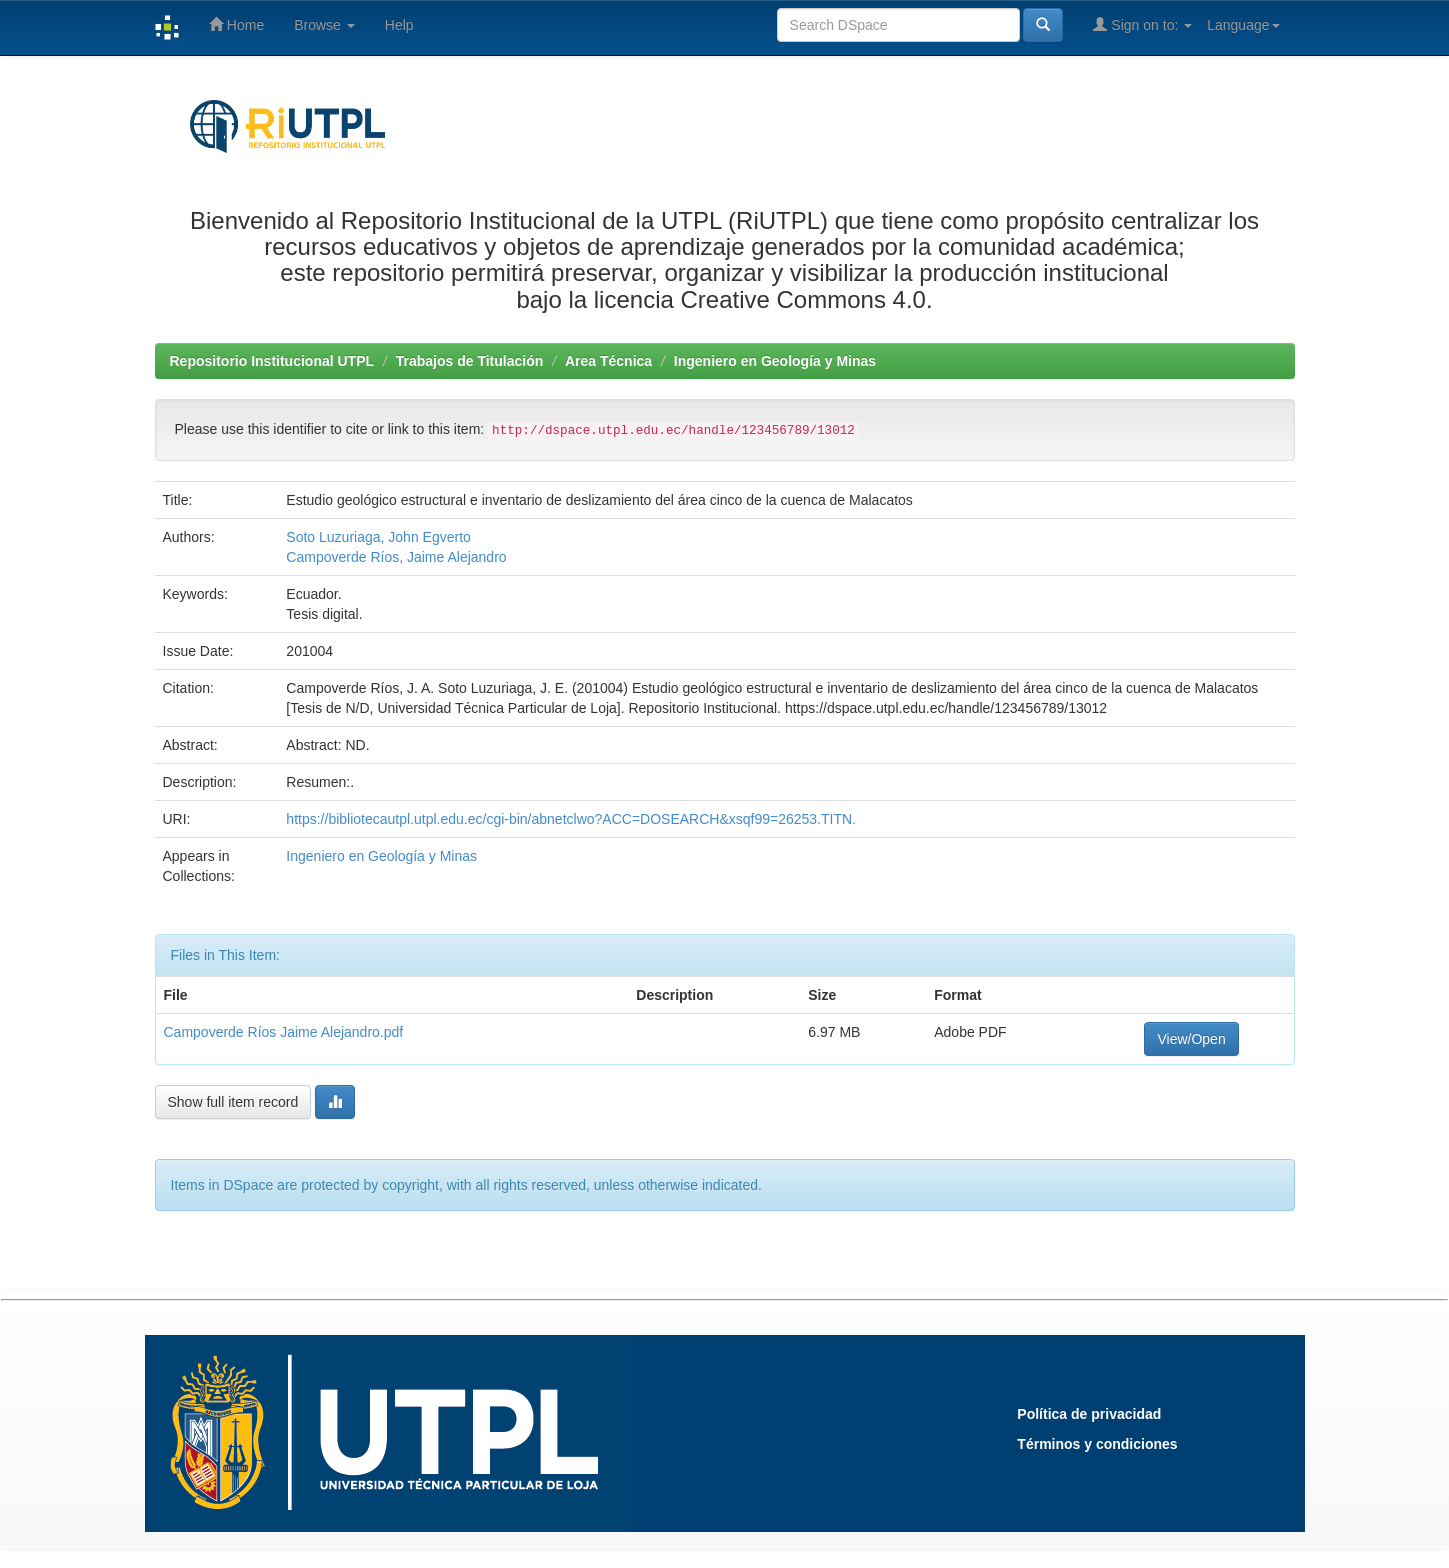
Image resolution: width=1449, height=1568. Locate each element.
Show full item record (233, 1102)
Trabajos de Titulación (470, 361)
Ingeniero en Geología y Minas (775, 361)
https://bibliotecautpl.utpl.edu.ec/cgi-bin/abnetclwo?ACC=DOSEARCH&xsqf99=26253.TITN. (571, 819)
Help (399, 25)
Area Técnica (608, 361)
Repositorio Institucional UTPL (272, 361)
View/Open (1191, 1039)
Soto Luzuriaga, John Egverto (378, 537)
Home (236, 24)
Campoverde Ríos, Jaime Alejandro (396, 557)
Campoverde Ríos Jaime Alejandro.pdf (284, 1032)
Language (1243, 25)
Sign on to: (1142, 24)
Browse (324, 25)
